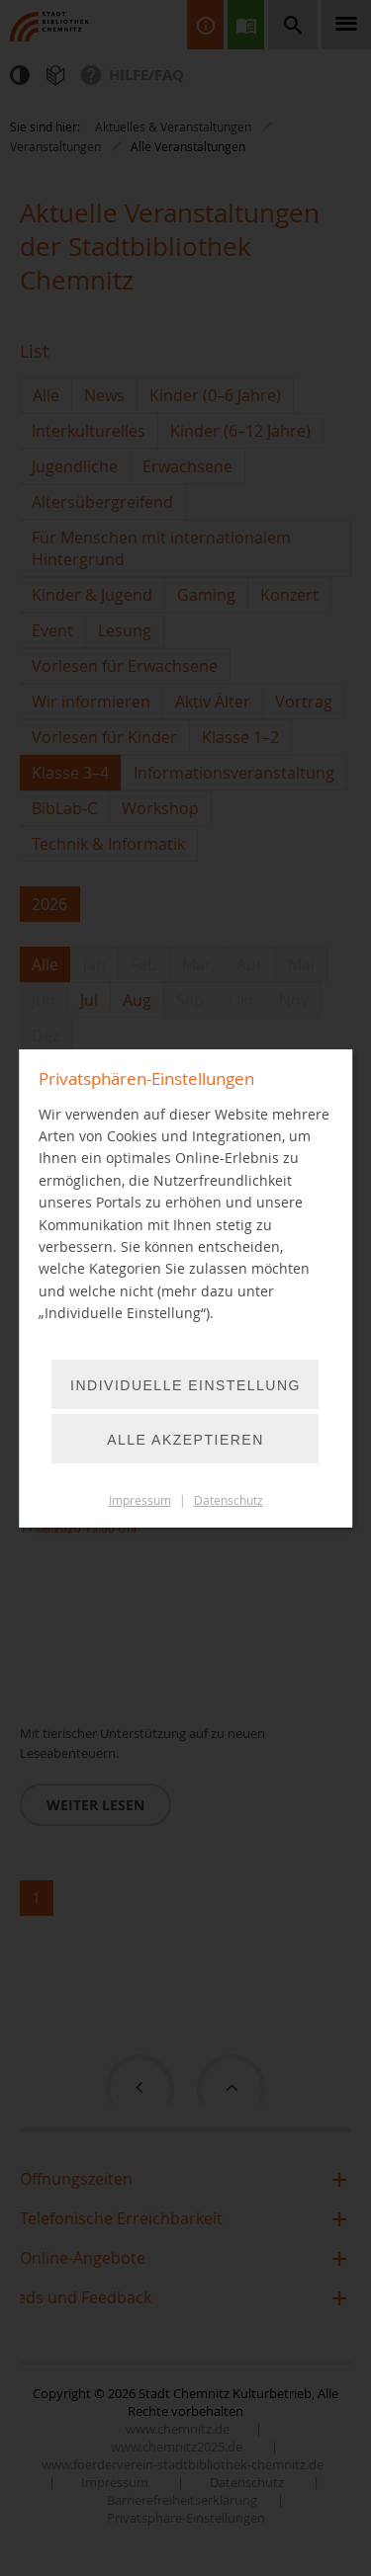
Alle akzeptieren (185, 1440)
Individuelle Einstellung (185, 1385)
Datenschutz (228, 1500)
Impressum (140, 1500)
